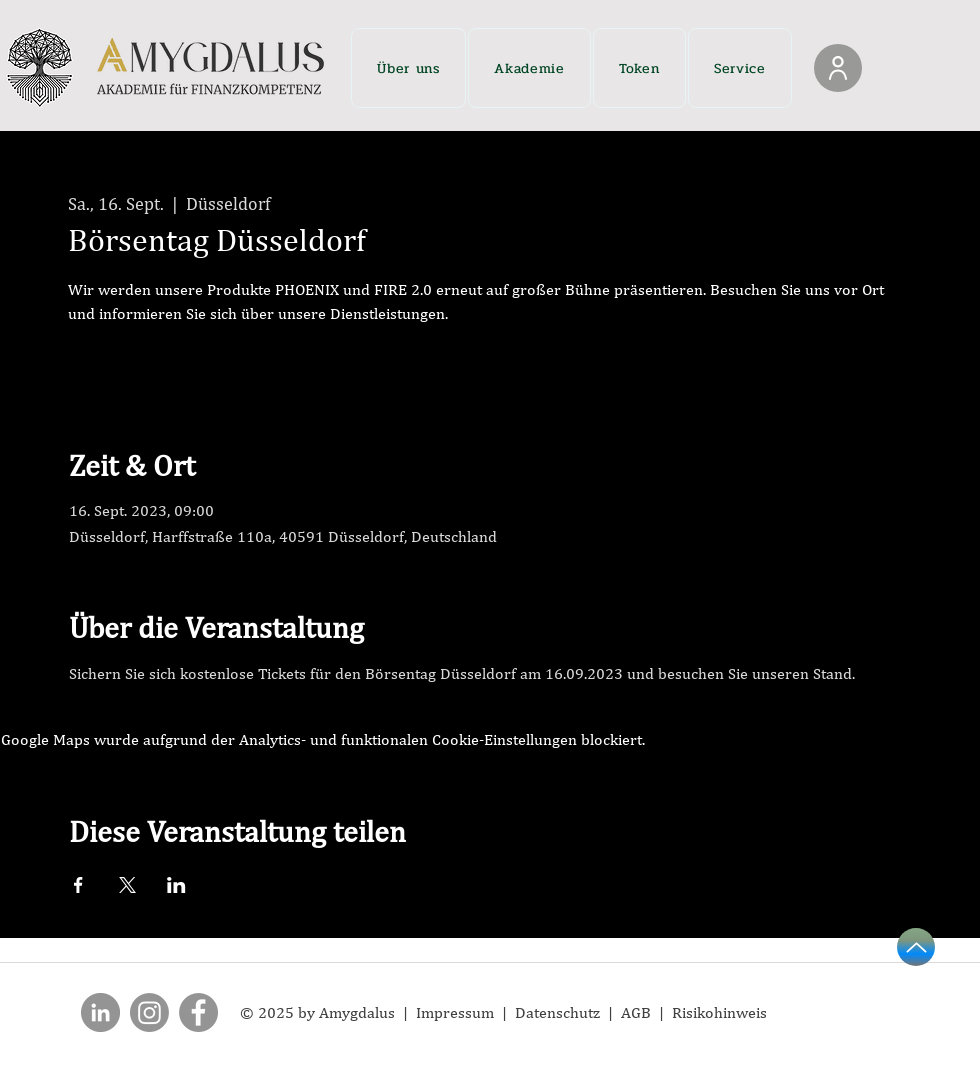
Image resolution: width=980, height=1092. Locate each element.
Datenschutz (561, 1012)
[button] (408, 68)
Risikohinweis (719, 1012)
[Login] (838, 68)
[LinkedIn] (100, 1012)
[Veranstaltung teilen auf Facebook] (78, 885)
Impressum (457, 1012)
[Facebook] (198, 1012)
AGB (636, 1012)
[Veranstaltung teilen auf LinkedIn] (176, 885)
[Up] (916, 947)
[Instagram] (149, 1012)
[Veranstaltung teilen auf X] (127, 885)
